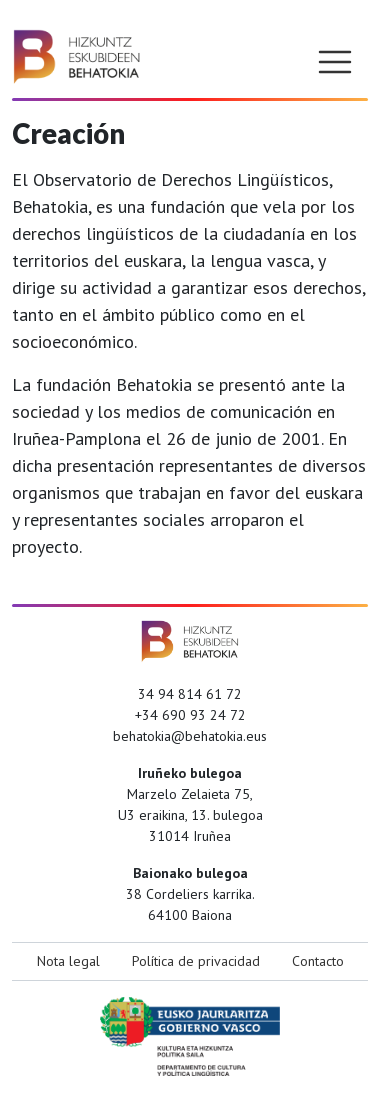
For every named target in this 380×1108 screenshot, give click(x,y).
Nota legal (68, 961)
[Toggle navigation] (335, 62)
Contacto (318, 961)
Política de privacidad (196, 961)
